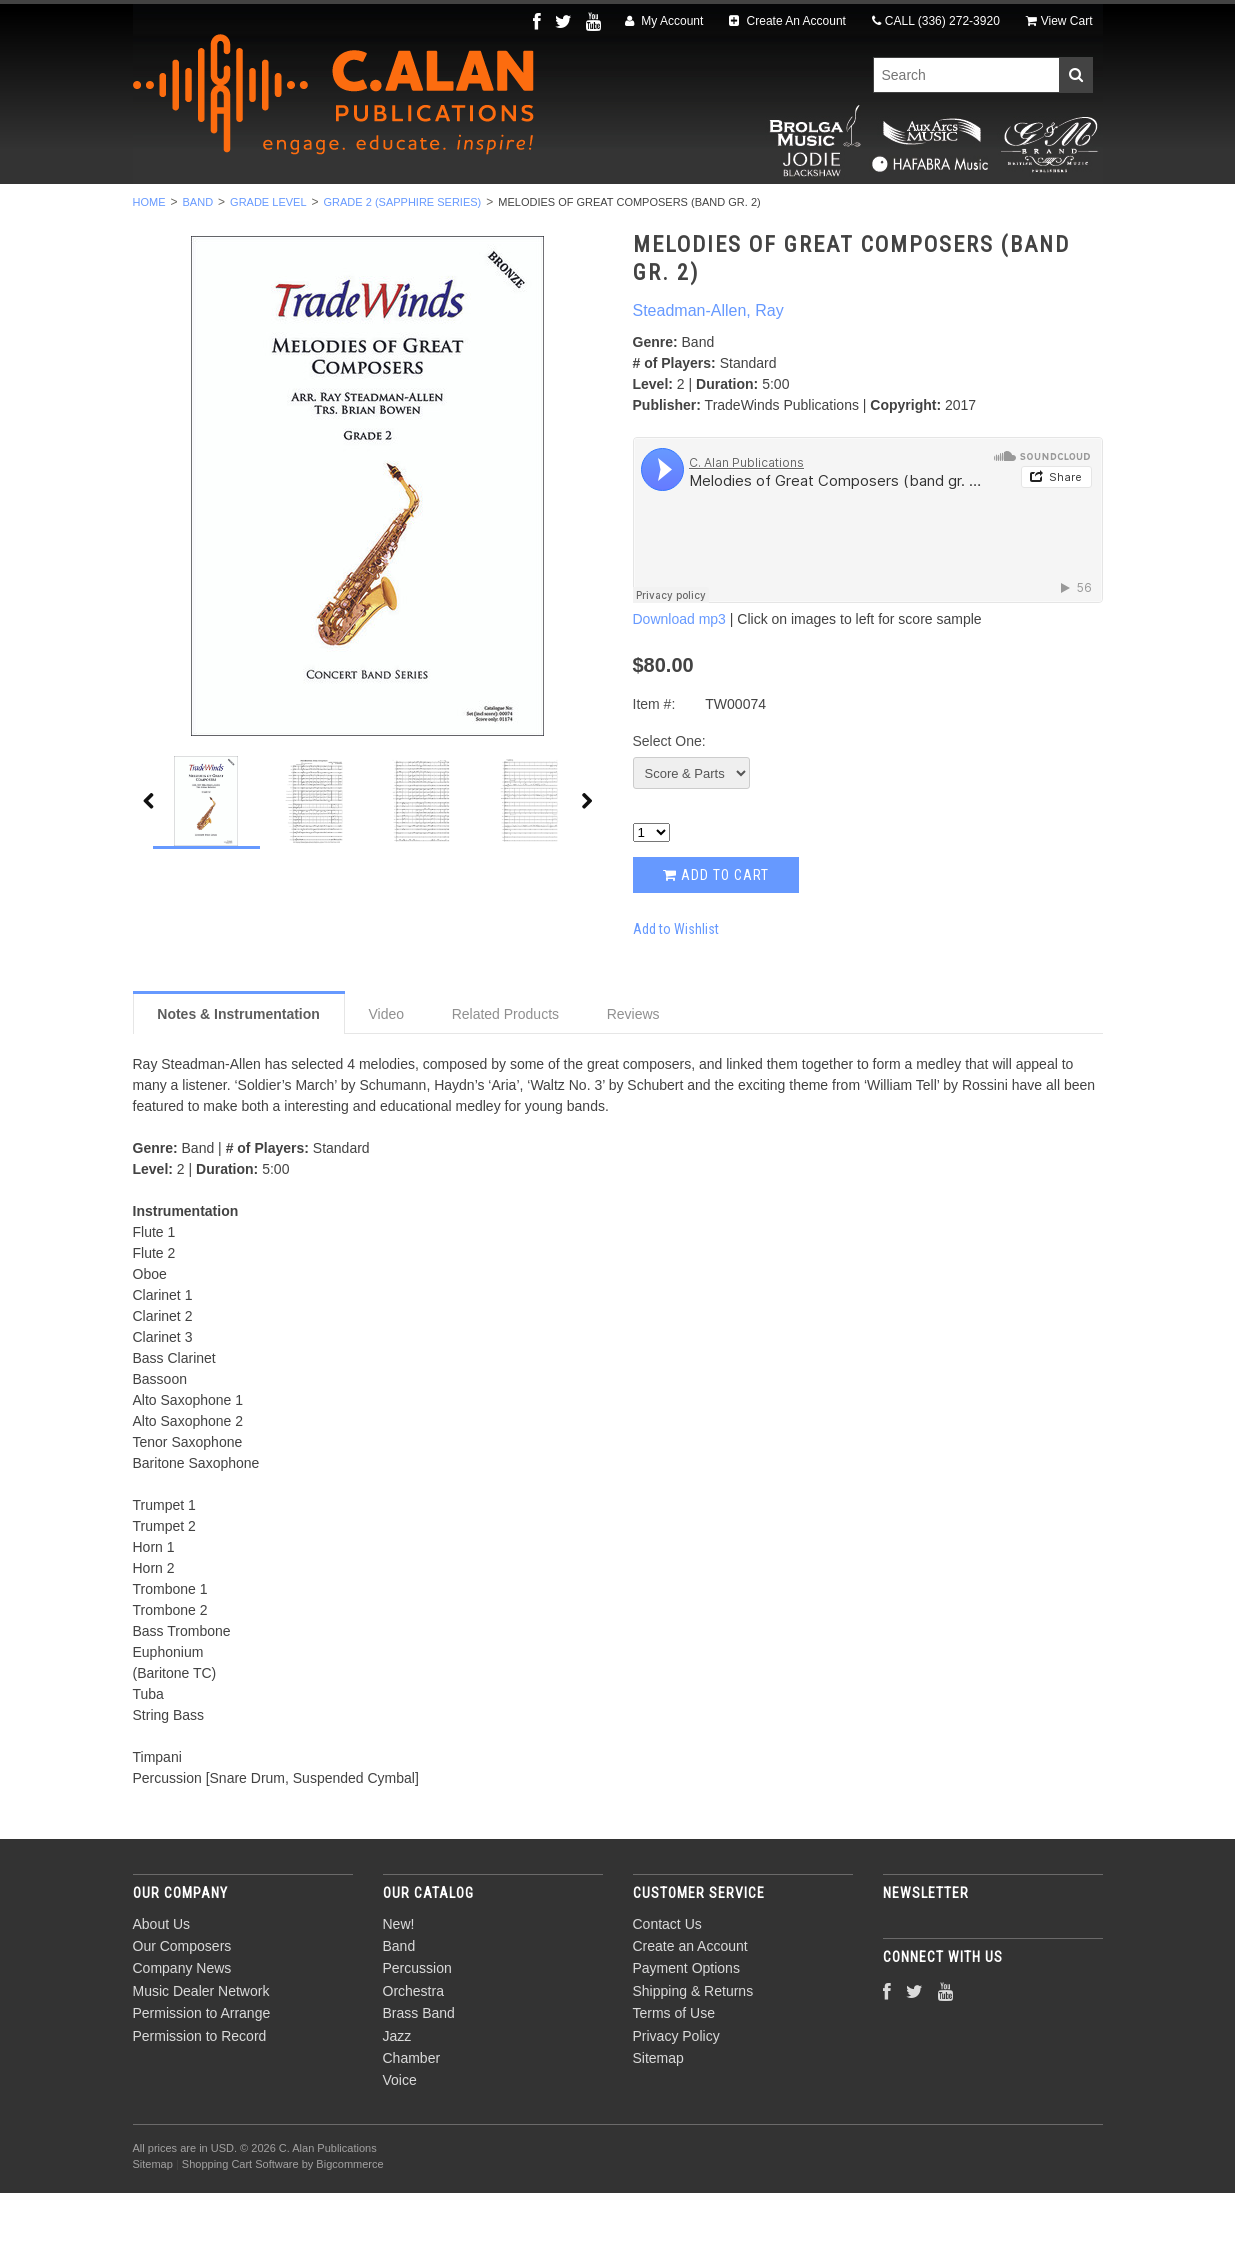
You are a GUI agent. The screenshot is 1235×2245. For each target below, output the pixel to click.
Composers (1015, 211)
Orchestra (500, 211)
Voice (912, 211)
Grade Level (268, 254)
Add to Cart (716, 927)
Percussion (376, 211)
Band (273, 211)
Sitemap (658, 2110)
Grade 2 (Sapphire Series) (403, 254)
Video (386, 1066)
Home (149, 254)
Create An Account (787, 21)
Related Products (505, 1066)
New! (196, 211)
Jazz (727, 211)
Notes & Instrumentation (238, 1066)
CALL (936, 21)
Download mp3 (679, 672)
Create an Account (690, 1998)
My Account (664, 21)
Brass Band (625, 211)
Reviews (633, 1066)
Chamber (819, 211)
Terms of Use (674, 2066)
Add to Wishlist (676, 981)
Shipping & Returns (693, 2043)
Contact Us (667, 1976)
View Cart (1059, 21)
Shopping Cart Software (240, 2217)
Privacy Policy (676, 2088)
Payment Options (686, 2021)
